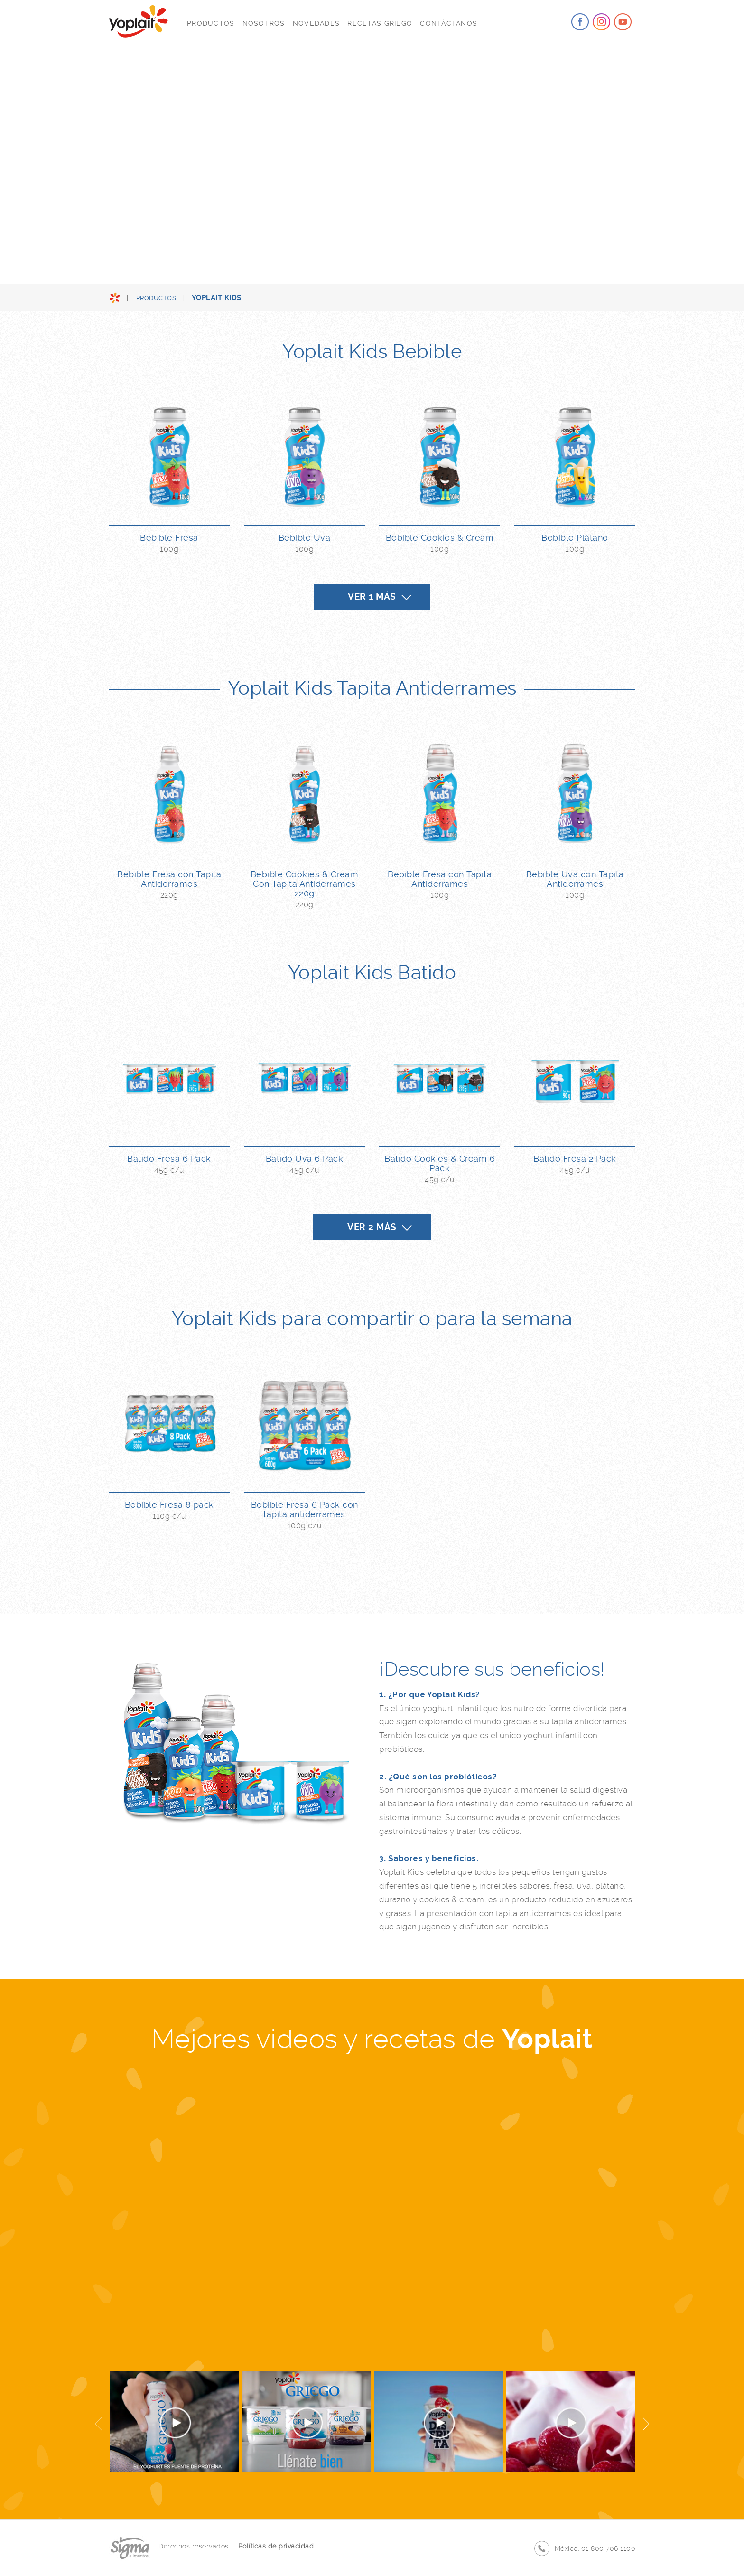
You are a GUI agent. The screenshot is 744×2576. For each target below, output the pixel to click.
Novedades (316, 23)
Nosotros (263, 23)
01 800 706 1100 (608, 2548)
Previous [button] (99, 2423)
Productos (211, 23)
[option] (372, 2214)
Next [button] (645, 2423)
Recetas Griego (379, 23)
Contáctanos (448, 23)
